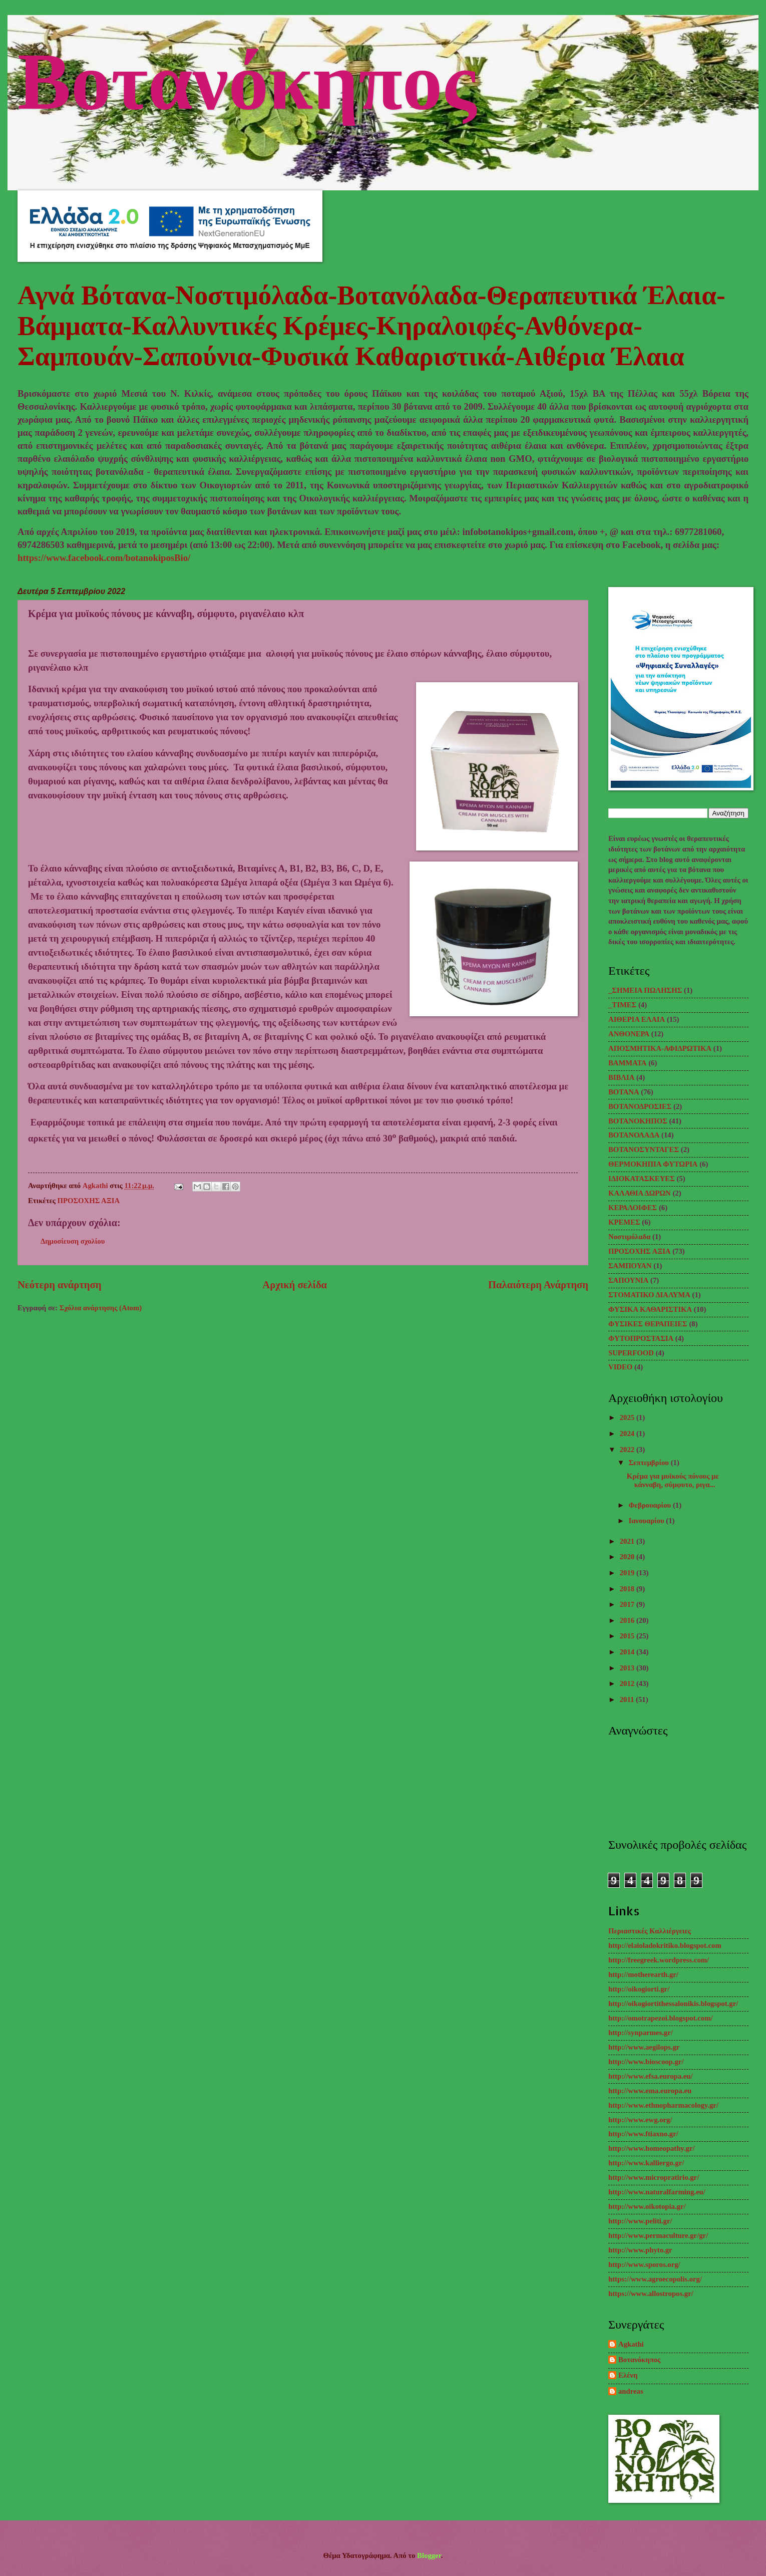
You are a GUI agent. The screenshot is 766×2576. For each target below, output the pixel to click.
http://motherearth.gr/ (643, 1974)
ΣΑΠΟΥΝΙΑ (628, 1280)
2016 (628, 1620)
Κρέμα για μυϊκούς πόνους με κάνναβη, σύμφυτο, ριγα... (673, 1480)
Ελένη (627, 2375)
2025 (628, 1417)
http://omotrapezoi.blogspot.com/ (660, 2018)
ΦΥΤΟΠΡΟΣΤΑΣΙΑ (640, 1338)
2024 (628, 1433)
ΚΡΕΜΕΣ (624, 1222)
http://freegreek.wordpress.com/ (658, 1960)
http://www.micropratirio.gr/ (653, 2177)
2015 (628, 1636)
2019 (628, 1573)
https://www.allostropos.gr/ (650, 2293)
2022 (628, 1450)
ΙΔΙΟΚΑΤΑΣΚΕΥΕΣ (641, 1179)
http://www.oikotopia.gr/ (647, 2206)
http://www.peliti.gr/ (640, 2221)
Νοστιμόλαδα (629, 1237)
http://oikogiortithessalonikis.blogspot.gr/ (673, 2003)
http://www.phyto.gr (640, 2250)
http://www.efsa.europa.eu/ (650, 2076)
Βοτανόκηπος (247, 77)
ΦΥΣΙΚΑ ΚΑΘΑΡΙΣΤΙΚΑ (650, 1309)
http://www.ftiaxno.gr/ (643, 2134)
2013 (628, 1668)
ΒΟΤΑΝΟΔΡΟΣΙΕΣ (639, 1106)
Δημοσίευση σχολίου (73, 1241)
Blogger (429, 2555)
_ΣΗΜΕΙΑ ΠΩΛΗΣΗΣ (645, 990)
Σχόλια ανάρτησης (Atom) (101, 1308)
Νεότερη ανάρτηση (59, 1284)
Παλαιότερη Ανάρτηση (538, 1284)
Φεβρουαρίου (650, 1505)
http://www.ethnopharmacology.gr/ (663, 2105)
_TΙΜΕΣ (622, 1005)
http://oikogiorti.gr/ (638, 1989)
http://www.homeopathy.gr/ (651, 2148)
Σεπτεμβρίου (649, 1463)
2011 (628, 1699)
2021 (628, 1541)
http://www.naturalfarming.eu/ (656, 2192)
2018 (628, 1589)
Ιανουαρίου (647, 1521)
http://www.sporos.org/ (644, 2264)
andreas (630, 2391)
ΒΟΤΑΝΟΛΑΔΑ (633, 1135)
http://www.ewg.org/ (640, 2120)
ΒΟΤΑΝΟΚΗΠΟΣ (637, 1121)
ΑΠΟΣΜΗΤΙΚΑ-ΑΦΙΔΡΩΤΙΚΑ (659, 1048)
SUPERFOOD (631, 1353)
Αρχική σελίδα (294, 1284)
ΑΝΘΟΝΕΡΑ (628, 1034)
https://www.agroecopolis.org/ (655, 2279)
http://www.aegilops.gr (643, 2047)
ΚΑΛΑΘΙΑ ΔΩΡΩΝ (639, 1193)
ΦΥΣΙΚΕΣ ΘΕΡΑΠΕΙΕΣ (647, 1324)
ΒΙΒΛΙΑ (621, 1077)
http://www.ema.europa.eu (649, 2091)
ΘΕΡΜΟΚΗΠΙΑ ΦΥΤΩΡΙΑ (653, 1164)
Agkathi (631, 2344)
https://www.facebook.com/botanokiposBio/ (104, 557)
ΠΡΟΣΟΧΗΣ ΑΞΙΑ (89, 1201)
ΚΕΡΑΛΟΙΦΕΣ (632, 1208)
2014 (628, 1652)
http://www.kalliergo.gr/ (646, 2163)
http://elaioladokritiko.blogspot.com (664, 1945)
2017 (628, 1604)
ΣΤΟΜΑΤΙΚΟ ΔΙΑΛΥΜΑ (649, 1295)
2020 (628, 1557)
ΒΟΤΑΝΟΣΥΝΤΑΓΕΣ (643, 1150)
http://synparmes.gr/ (640, 2033)
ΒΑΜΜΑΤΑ (627, 1063)
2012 (628, 1683)
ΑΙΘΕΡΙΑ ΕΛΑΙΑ (636, 1019)
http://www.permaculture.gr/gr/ (658, 2235)
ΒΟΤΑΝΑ (623, 1092)
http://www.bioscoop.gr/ (645, 2062)
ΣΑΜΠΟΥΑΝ (630, 1266)
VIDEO (620, 1367)
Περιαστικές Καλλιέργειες (649, 1931)
